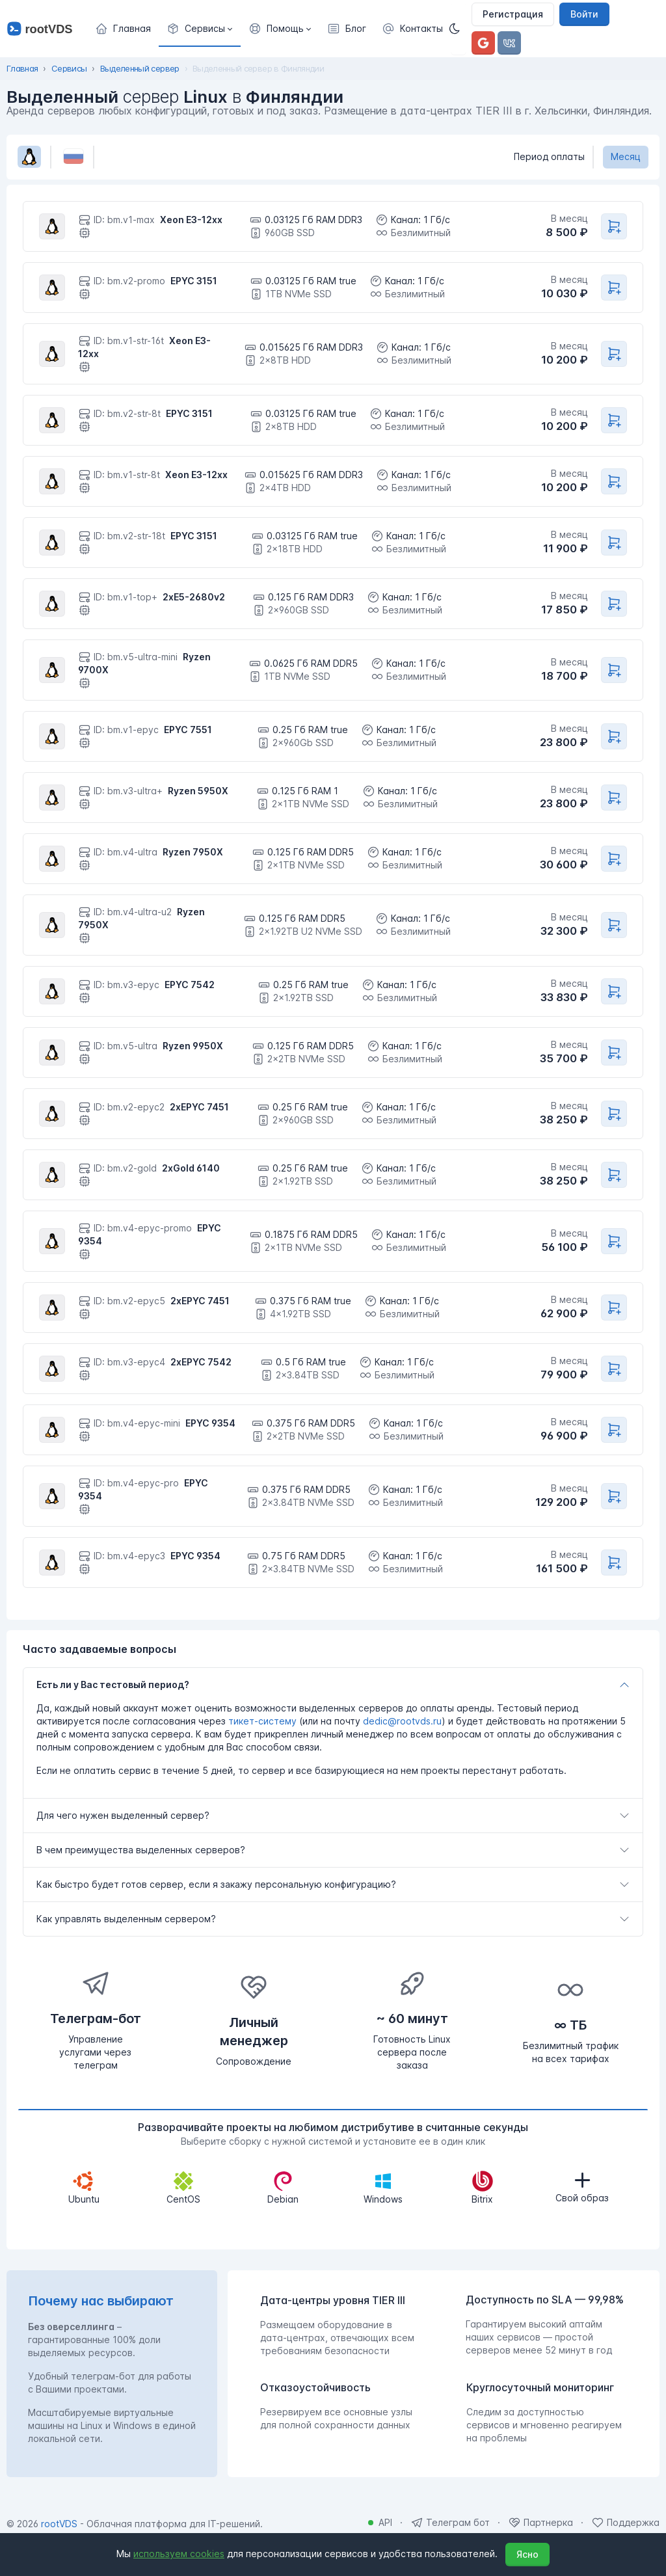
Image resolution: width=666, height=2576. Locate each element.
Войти (584, 14)
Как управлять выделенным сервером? (126, 1918)
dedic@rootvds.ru (402, 1720)
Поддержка (633, 2522)
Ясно (527, 2554)
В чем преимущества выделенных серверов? (140, 1849)
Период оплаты (549, 156)
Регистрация (513, 14)
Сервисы (69, 68)
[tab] (333, 1685)
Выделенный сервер (140, 68)
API (385, 2522)
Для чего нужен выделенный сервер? (122, 1815)
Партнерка (548, 2522)
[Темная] (458, 29)
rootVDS (59, 2523)
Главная (22, 68)
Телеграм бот (458, 2522)
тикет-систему (262, 1720)
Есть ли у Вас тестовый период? (112, 1684)
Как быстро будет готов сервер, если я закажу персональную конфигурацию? (216, 1884)
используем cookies (178, 2553)
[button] (200, 28)
